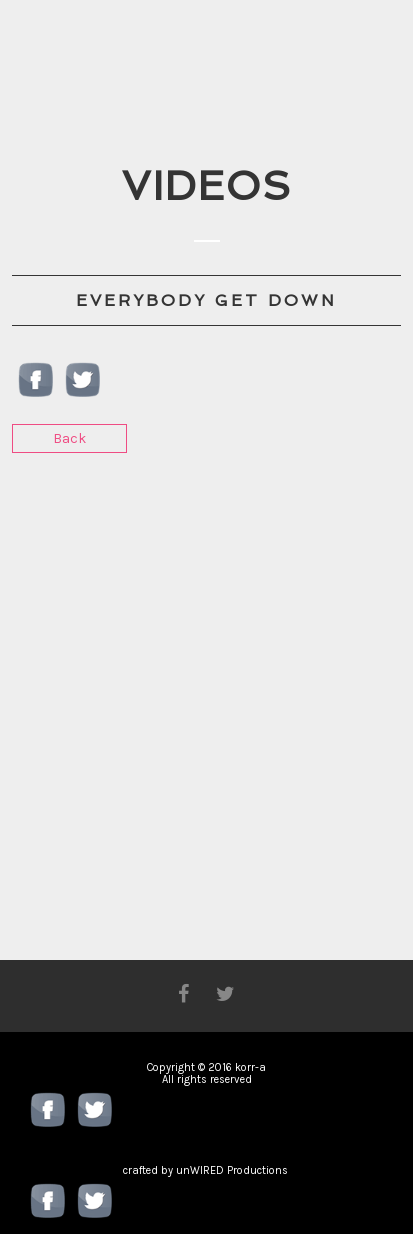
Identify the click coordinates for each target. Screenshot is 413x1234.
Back (69, 438)
